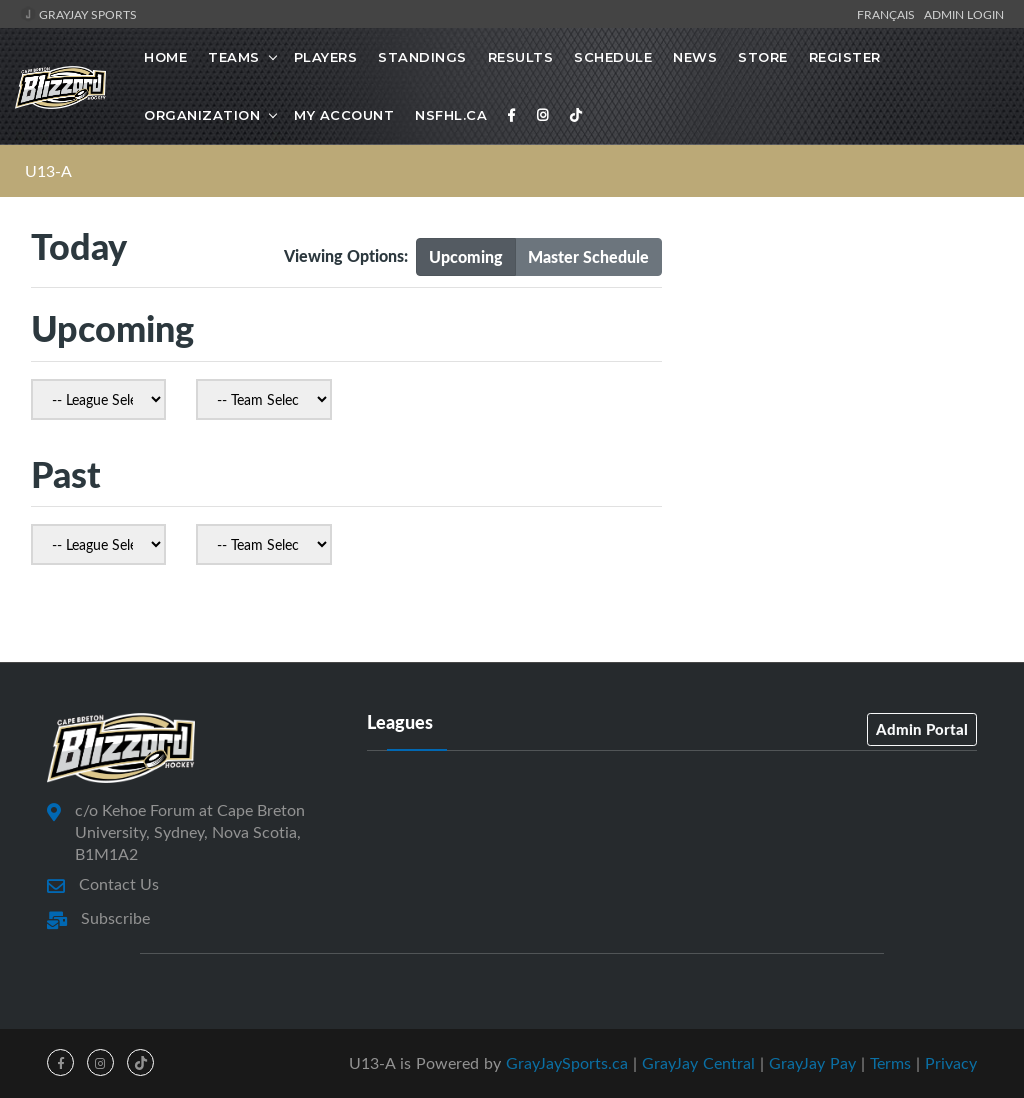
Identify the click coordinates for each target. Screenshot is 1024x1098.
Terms (890, 1063)
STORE (763, 57)
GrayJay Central (698, 1063)
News (695, 57)
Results (521, 57)
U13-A (48, 171)
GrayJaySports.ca (567, 1063)
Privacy (951, 1063)
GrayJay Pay (812, 1063)
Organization (202, 115)
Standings (422, 57)
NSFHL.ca (451, 115)
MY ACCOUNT (344, 115)
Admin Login (964, 14)
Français (889, 14)
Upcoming (466, 256)
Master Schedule (588, 256)
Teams (234, 57)
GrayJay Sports (78, 14)
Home (165, 57)
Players (326, 57)
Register (845, 57)
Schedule (613, 57)
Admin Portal (922, 729)
